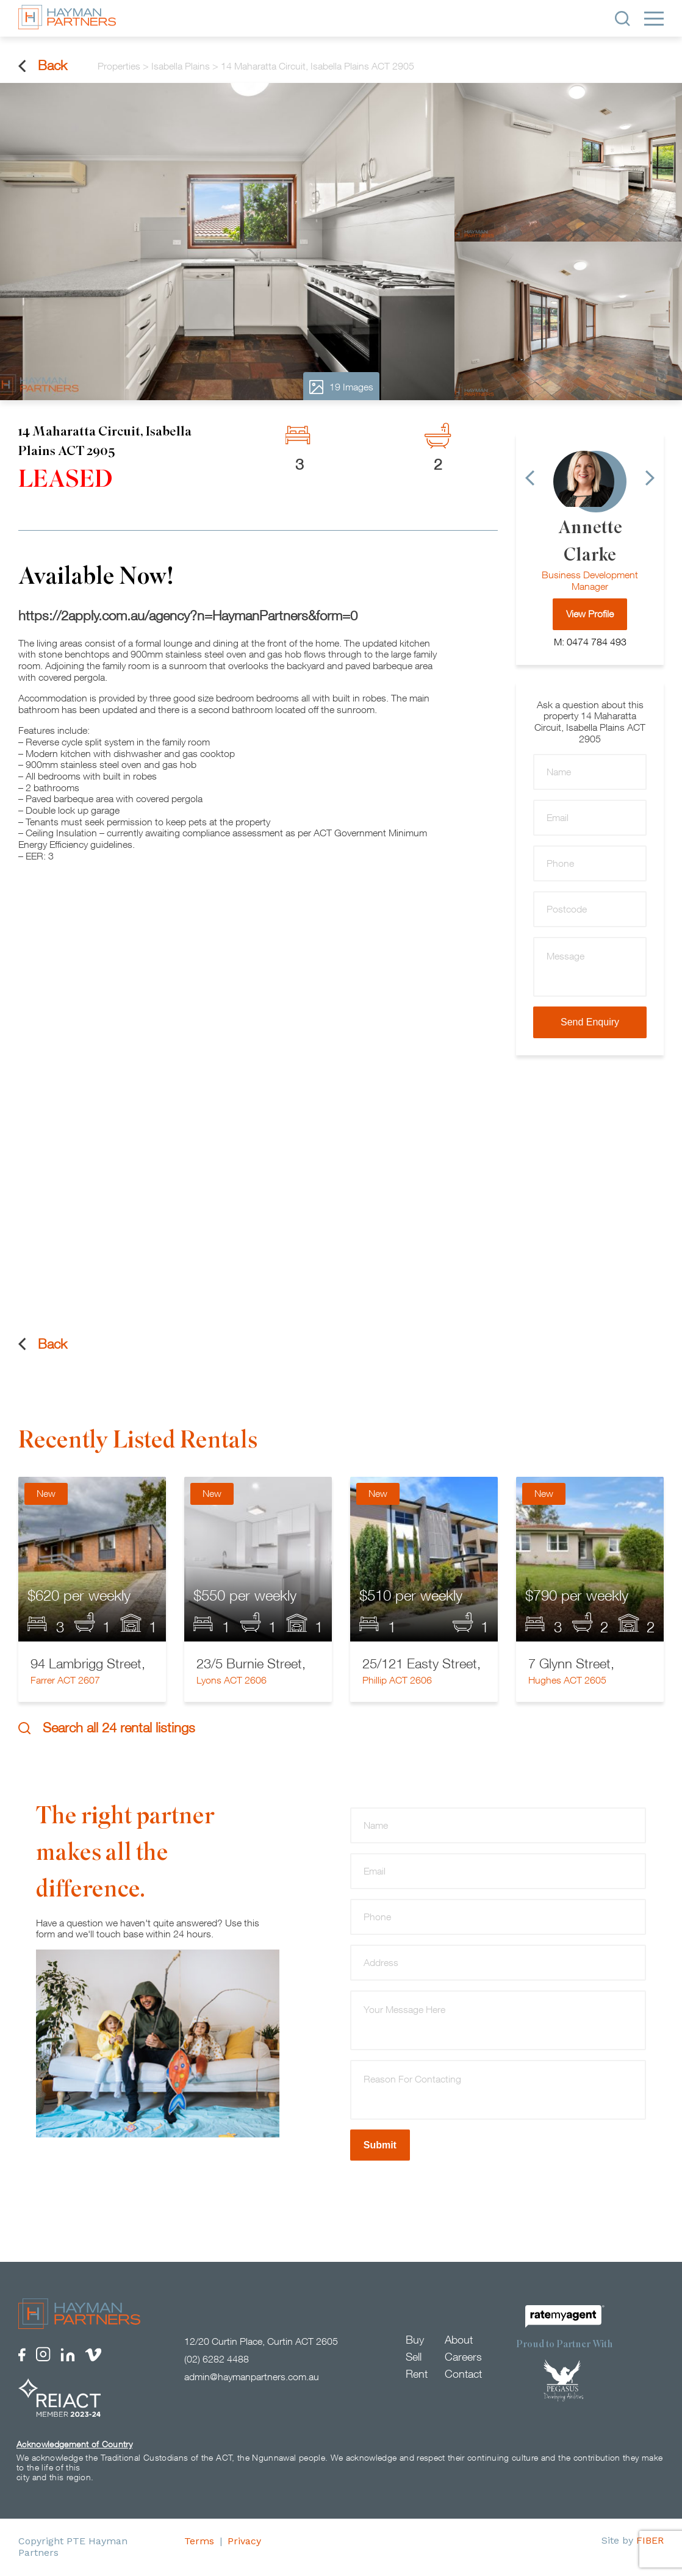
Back (42, 65)
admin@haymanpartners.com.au (251, 2377)
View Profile (590, 614)
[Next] (650, 478)
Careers (463, 2357)
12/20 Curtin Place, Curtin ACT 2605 (261, 2341)
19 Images (341, 387)
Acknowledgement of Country (74, 2444)
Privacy (244, 2541)
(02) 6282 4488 (216, 2359)
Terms (199, 2541)
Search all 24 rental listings (106, 1728)
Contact (463, 2374)
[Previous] (529, 478)
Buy (415, 2340)
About (459, 2340)
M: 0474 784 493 (590, 641)
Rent (417, 2374)
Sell (414, 2357)
